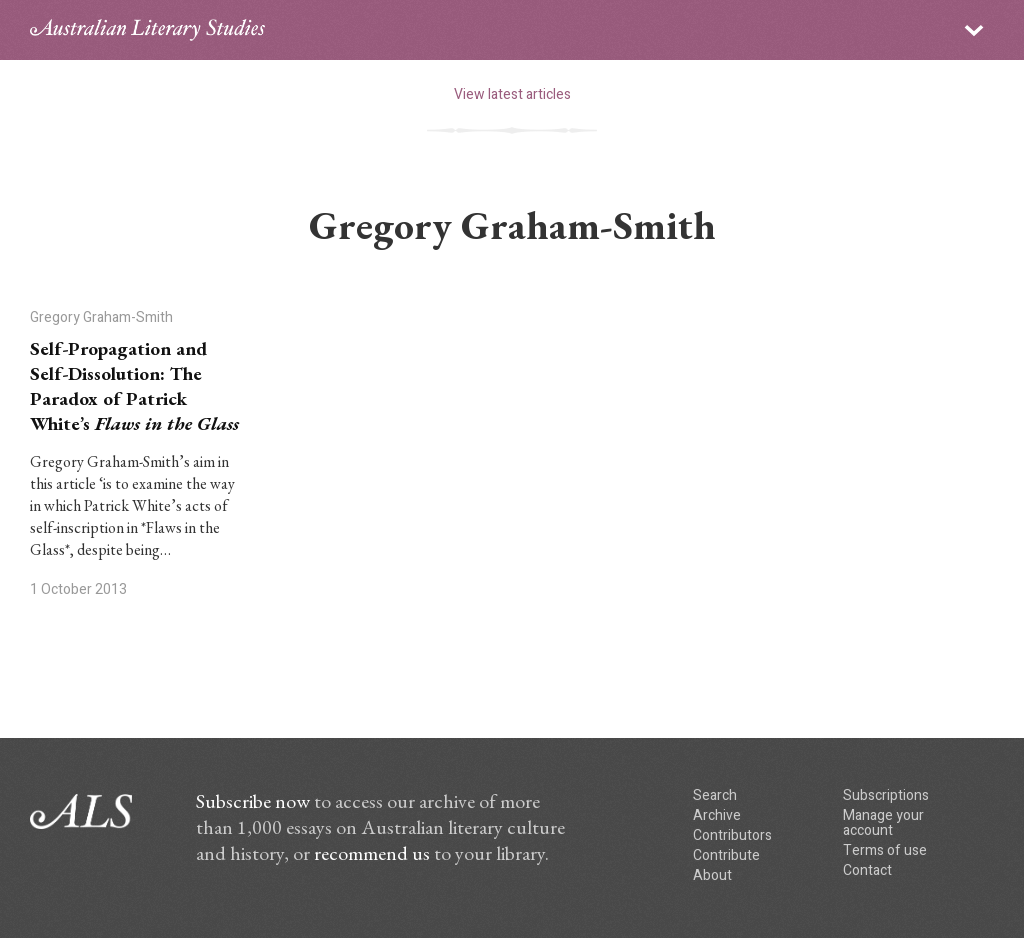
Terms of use (885, 850)
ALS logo (147, 30)
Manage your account (883, 823)
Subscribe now (253, 801)
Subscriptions (886, 795)
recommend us (372, 853)
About (712, 875)
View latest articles (512, 94)
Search (715, 795)
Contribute (726, 855)
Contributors (732, 835)
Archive (717, 815)
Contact (867, 870)
